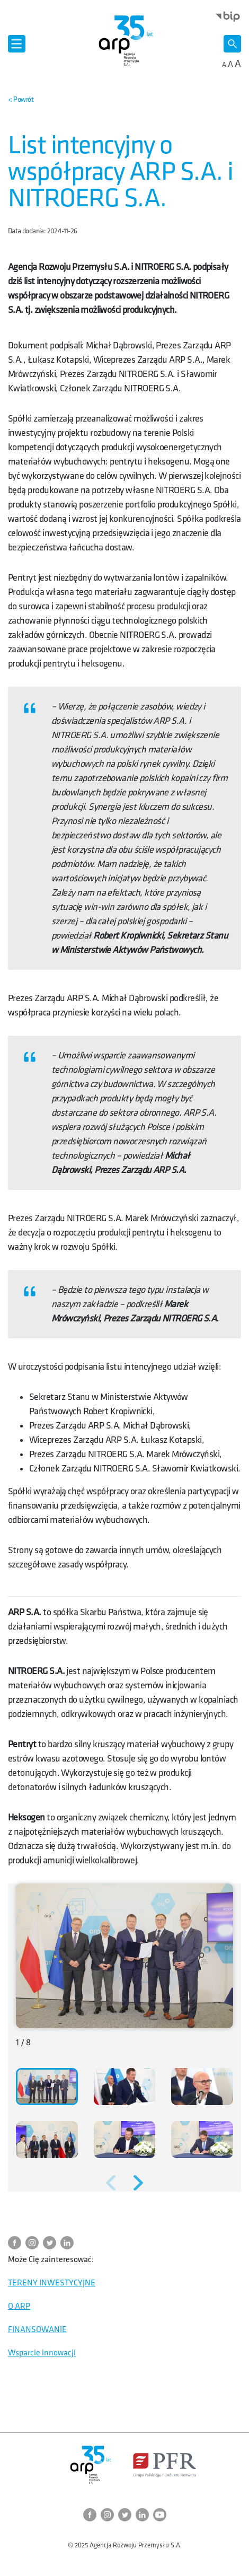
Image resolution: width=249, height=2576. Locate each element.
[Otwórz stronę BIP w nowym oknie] (228, 16)
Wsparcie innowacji (42, 2353)
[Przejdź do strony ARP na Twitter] (51, 2242)
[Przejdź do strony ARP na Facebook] (16, 2242)
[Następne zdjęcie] (138, 2183)
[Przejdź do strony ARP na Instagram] (34, 2242)
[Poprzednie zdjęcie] (111, 2183)
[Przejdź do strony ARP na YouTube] (159, 2515)
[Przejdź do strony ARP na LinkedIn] (69, 2242)
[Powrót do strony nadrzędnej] (20, 99)
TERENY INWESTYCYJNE (51, 2283)
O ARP (19, 2306)
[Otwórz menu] (16, 43)
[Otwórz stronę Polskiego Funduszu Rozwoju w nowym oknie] (164, 2465)
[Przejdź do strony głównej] (124, 40)
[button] (47, 2086)
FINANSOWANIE (37, 2330)
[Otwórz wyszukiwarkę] (232, 43)
